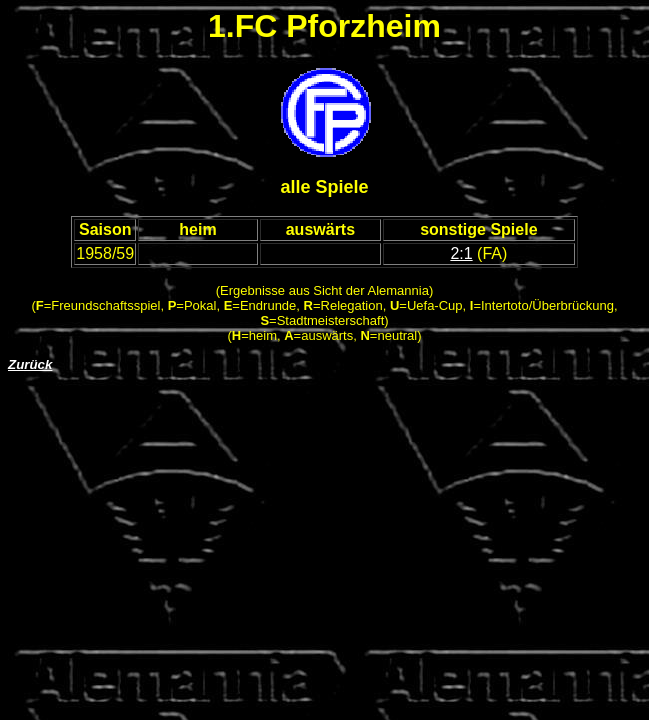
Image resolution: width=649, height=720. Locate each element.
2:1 (461, 253)
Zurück (30, 364)
